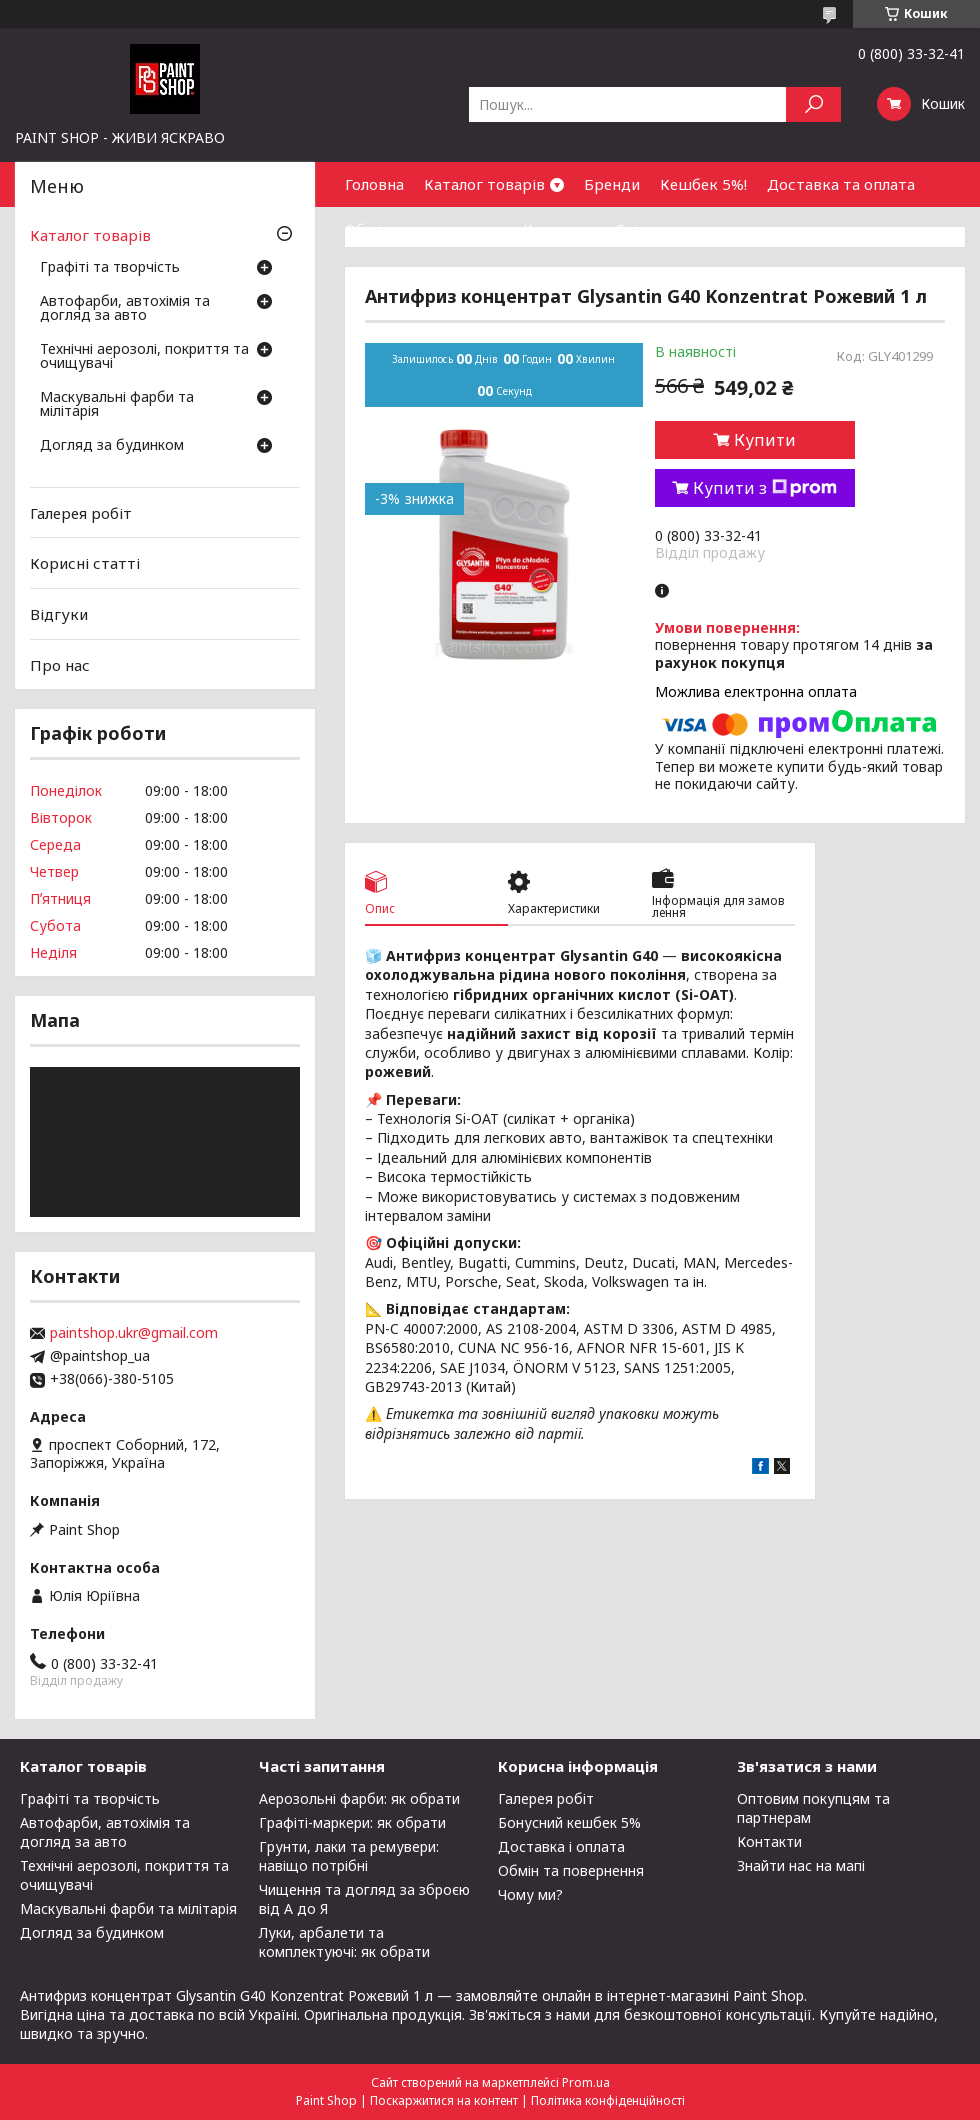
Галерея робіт (81, 513)
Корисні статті (85, 563)
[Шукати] (813, 104)
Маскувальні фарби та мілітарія (117, 405)
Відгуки (59, 614)
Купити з (765, 488)
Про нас (60, 664)
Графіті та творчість (110, 268)
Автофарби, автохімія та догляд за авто (125, 309)
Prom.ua (586, 2082)
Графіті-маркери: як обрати (352, 1822)
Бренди (612, 184)
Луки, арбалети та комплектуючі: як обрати (344, 1942)
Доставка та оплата (841, 184)
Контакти (559, 229)
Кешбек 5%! (703, 184)
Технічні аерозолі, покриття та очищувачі (144, 357)
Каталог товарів (484, 184)
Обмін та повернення (424, 229)
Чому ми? (530, 1894)
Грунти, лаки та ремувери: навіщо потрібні (349, 1856)
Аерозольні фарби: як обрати (359, 1798)
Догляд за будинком (112, 446)
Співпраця (653, 229)
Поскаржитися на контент (444, 2100)
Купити (765, 440)
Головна (374, 184)
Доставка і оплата (561, 1846)
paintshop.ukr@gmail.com (134, 1333)
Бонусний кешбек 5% (569, 1822)
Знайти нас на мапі (801, 1865)
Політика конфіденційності (608, 2100)
